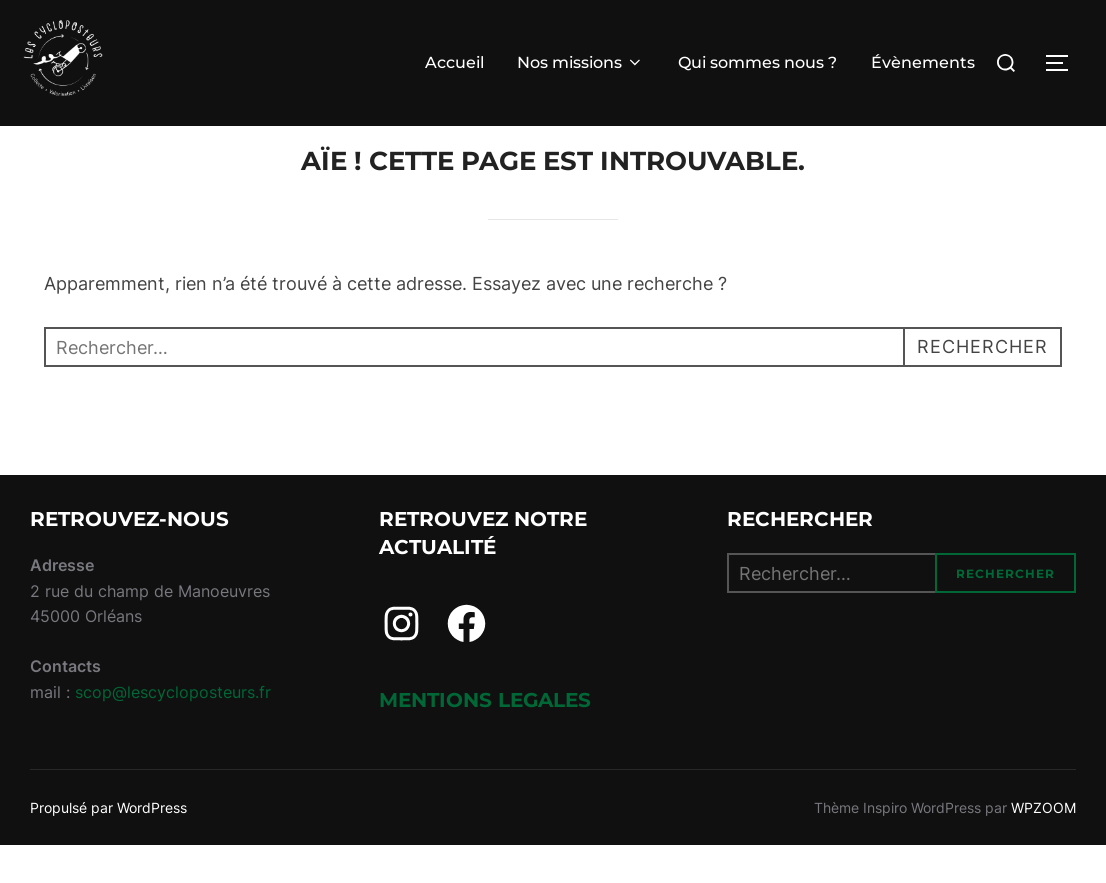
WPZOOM (1043, 844)
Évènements (923, 62)
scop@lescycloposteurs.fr (173, 730)
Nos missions (580, 62)
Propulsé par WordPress (108, 844)
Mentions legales (485, 738)
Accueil (454, 62)
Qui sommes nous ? (757, 62)
